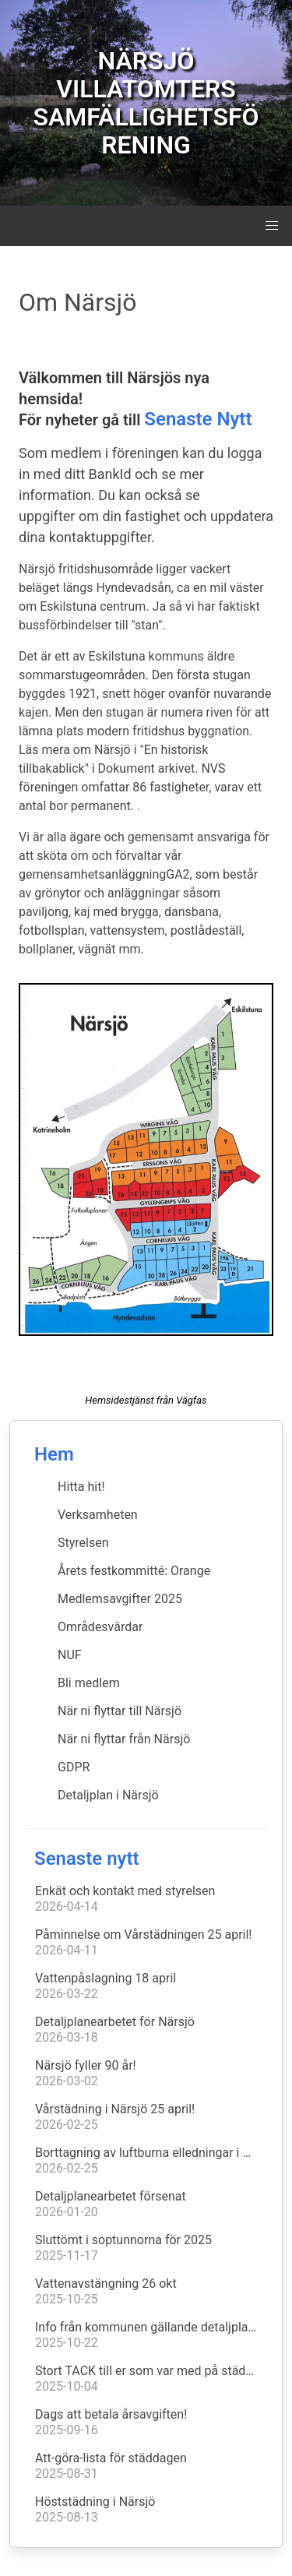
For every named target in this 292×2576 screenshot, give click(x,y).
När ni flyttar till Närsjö (119, 1711)
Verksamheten (98, 1514)
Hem (54, 1454)
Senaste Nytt (198, 419)
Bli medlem (89, 1683)
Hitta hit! (81, 1486)
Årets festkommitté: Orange (134, 1570)
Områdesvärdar (100, 1626)
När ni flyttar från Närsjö (124, 1739)
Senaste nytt (86, 1858)
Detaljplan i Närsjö (108, 1795)
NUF (70, 1654)
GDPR (74, 1767)
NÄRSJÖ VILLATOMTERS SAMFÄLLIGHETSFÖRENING (146, 103)
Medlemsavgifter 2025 (120, 1598)
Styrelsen (83, 1542)
